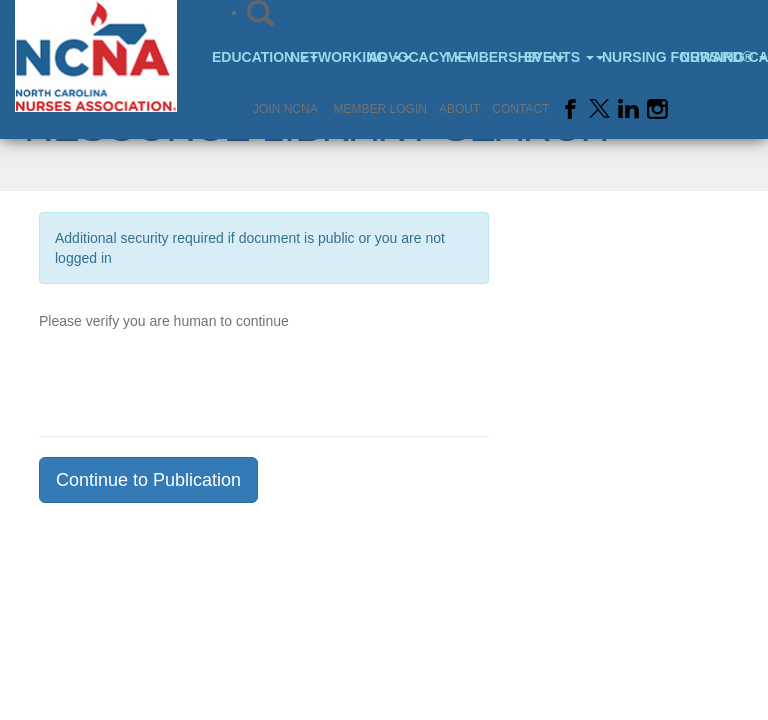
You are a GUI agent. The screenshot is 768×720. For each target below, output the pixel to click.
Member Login (380, 109)
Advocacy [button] (404, 57)
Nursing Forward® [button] (638, 57)
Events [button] (560, 57)
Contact (520, 109)
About (459, 109)
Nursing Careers (716, 57)
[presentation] (191, 377)
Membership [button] (482, 57)
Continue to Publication (148, 480)
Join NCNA (285, 109)
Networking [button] (326, 57)
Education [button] (248, 57)
